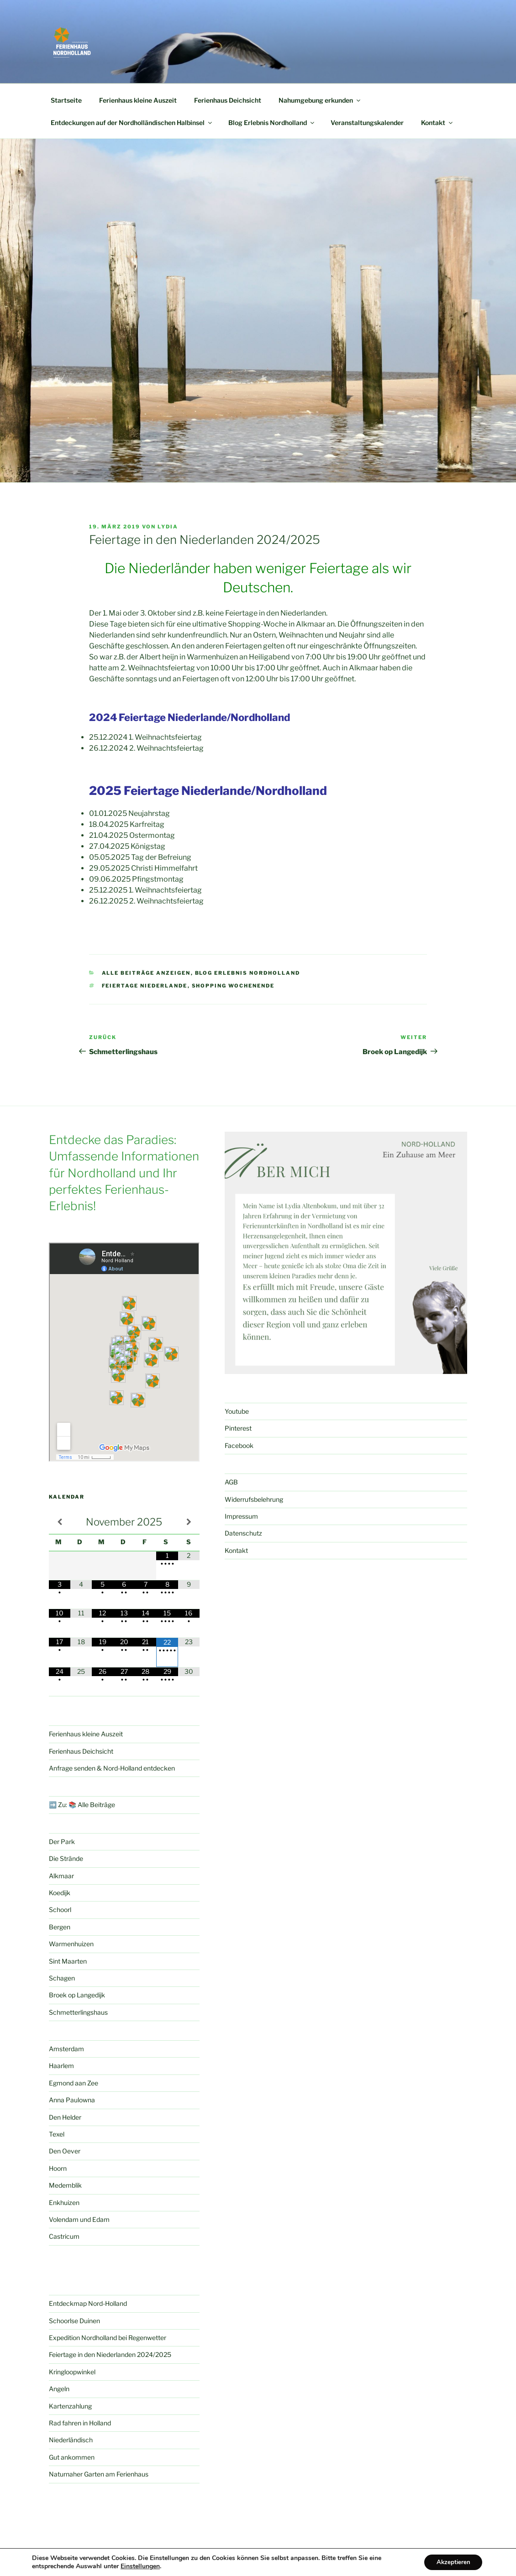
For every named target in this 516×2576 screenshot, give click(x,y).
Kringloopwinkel (72, 2372)
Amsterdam (66, 2049)
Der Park (62, 1841)
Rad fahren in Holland (80, 2423)
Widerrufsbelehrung (254, 1499)
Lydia (168, 526)
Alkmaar (61, 1876)
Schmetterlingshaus (78, 2012)
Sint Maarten (68, 1961)
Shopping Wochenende (233, 985)
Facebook (239, 1445)
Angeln (59, 2389)
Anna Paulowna (72, 2100)
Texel (56, 2134)
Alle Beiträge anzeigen (146, 973)
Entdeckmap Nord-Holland (88, 2303)
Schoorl (60, 1909)
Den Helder (65, 2117)
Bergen (59, 1927)
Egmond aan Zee (73, 2083)
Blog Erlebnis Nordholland (272, 122)
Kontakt (437, 122)
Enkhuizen (64, 2202)
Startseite (66, 100)
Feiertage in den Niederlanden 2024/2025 (110, 2354)
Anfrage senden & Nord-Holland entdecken (112, 1768)
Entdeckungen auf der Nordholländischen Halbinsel (132, 122)
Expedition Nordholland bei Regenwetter (107, 2337)
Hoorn (58, 2168)
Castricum (64, 2236)
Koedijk (59, 1893)
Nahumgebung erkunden (320, 100)
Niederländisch (71, 2440)
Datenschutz (243, 1533)
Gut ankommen (72, 2457)
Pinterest (238, 1428)
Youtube (237, 1411)
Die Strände (66, 1858)
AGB (231, 1482)
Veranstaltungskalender (367, 122)
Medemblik (65, 2185)
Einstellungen (140, 2566)
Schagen (62, 1978)
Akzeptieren (451, 2561)
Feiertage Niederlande (145, 985)
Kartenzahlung (70, 2406)
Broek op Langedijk (77, 1995)
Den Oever (64, 2151)
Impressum (241, 1516)
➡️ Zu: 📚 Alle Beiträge (82, 1804)
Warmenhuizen (71, 1944)
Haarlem (61, 2065)
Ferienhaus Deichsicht (227, 100)
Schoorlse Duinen (74, 2321)
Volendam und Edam (79, 2219)
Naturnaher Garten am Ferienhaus (98, 2474)
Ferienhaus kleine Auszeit (138, 100)
